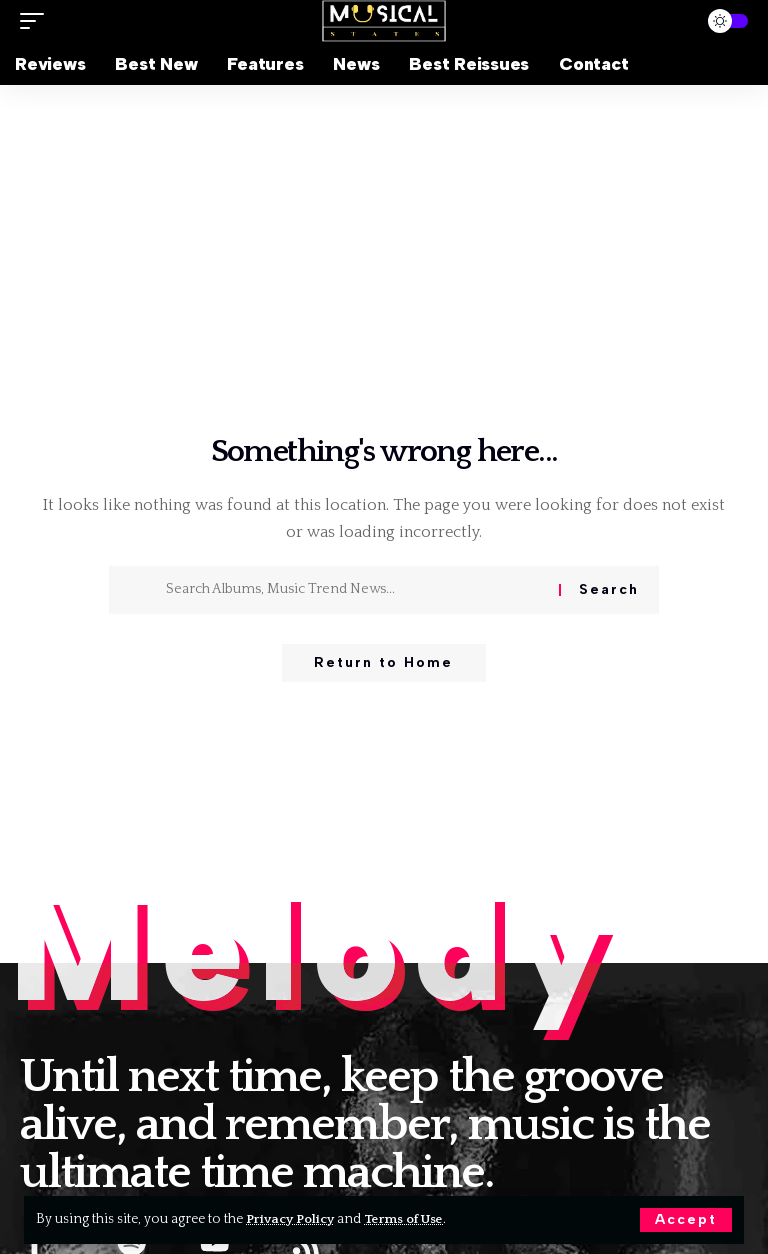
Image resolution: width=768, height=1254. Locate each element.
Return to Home (383, 663)
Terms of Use (410, 1219)
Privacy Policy (292, 1219)
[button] (686, 1220)
